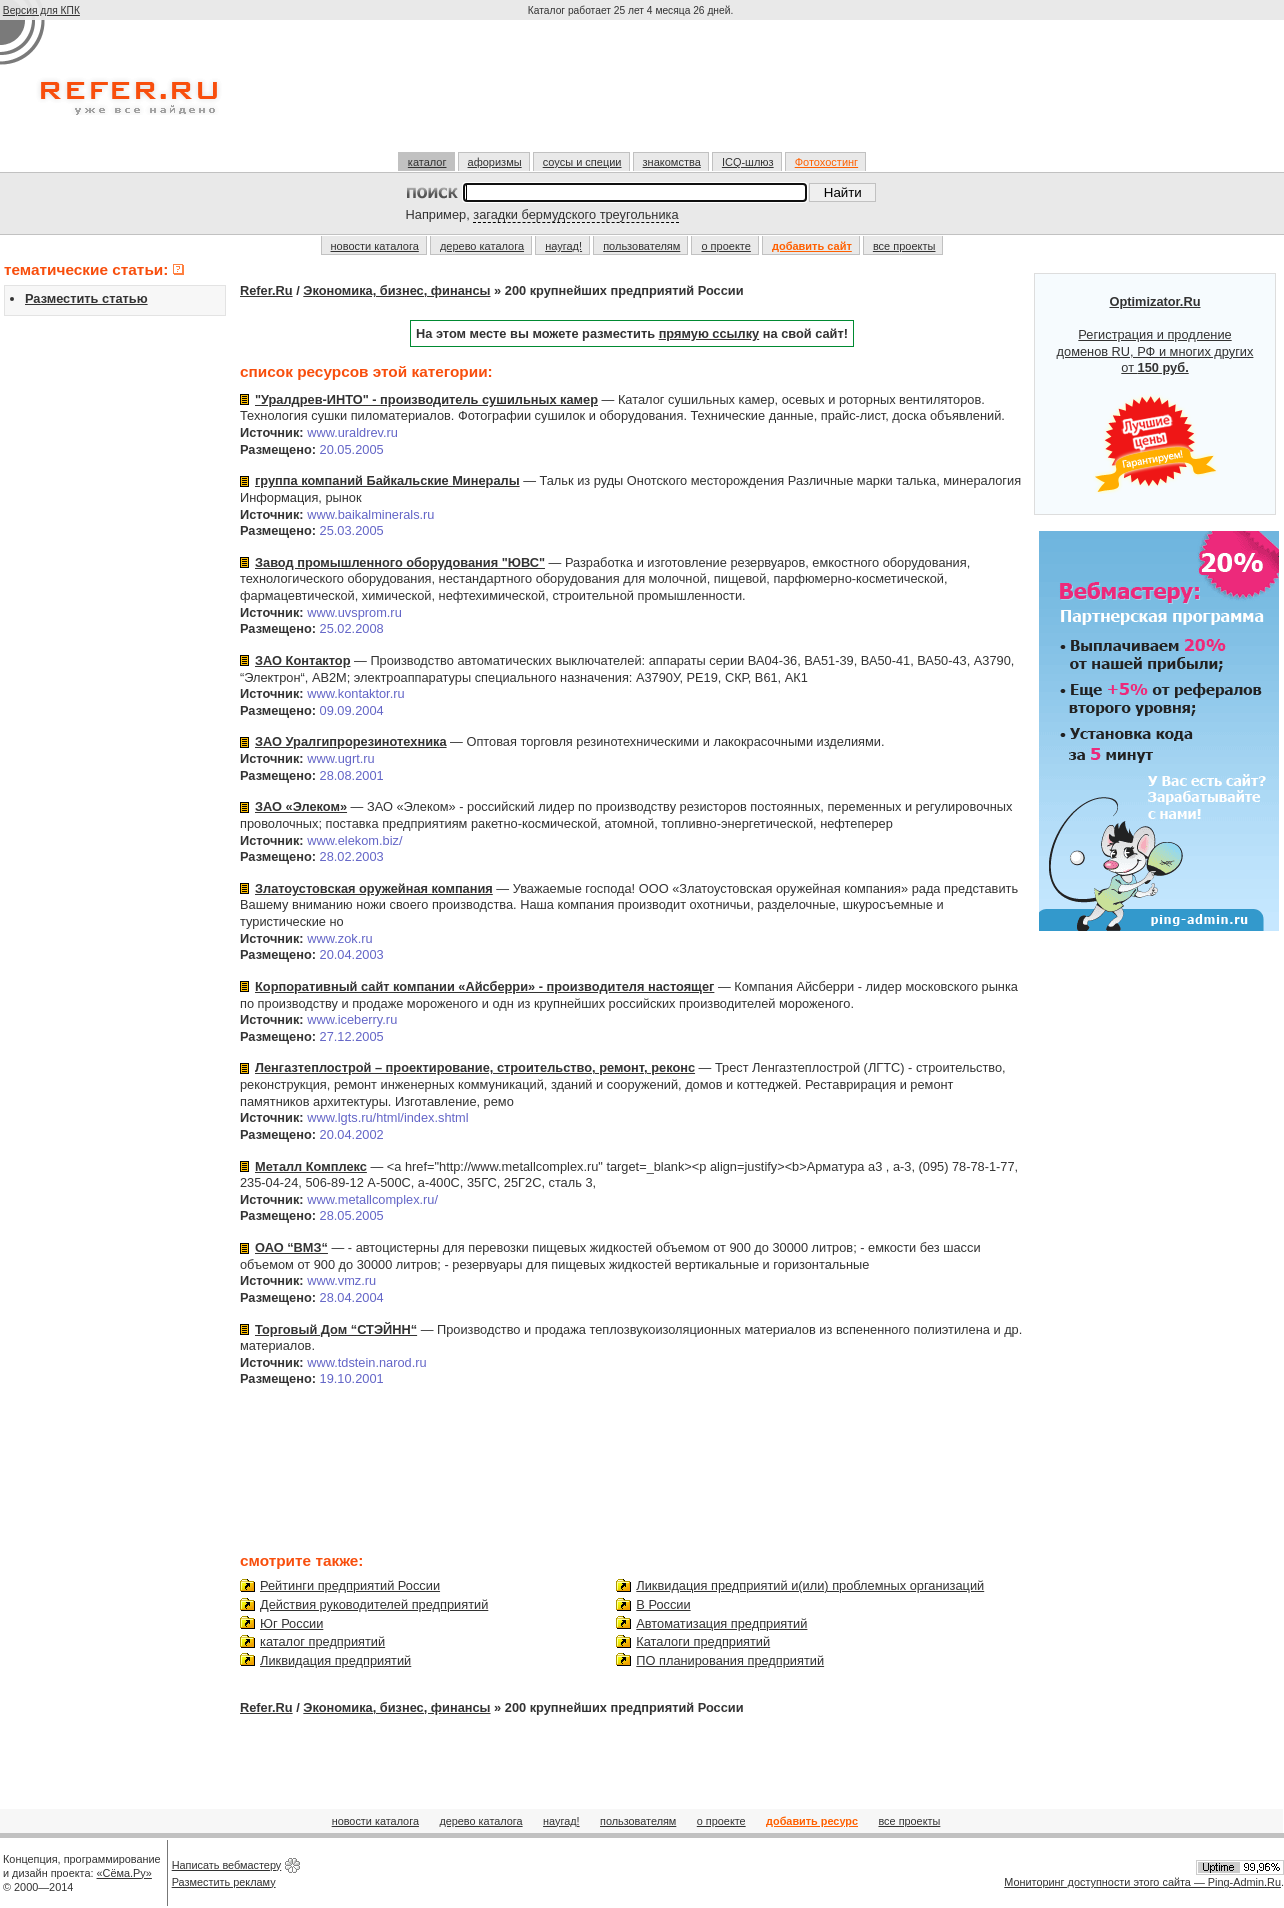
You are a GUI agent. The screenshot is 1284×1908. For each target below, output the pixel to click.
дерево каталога (482, 246)
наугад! (563, 246)
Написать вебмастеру (227, 1865)
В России (663, 1604)
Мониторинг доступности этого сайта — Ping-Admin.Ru (1142, 1882)
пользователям (641, 246)
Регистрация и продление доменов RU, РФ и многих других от (1155, 394)
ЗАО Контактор (302, 660)
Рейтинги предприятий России (350, 1585)
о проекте (725, 246)
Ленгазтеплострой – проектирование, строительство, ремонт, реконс (475, 1067)
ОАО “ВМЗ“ (291, 1247)
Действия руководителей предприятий (374, 1604)
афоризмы (495, 162)
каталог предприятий (322, 1641)
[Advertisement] (633, 94)
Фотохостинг (826, 162)
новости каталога (375, 246)
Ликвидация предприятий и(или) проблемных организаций (810, 1585)
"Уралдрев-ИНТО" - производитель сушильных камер (426, 399)
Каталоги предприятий (703, 1641)
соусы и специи (582, 162)
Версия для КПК (41, 10)
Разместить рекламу (224, 1882)
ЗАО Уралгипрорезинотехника (351, 741)
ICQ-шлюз (748, 162)
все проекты (904, 246)
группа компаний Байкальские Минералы (387, 480)
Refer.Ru (266, 290)
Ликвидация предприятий (335, 1660)
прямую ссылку (709, 333)
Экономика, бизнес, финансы (396, 290)
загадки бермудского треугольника (575, 214)
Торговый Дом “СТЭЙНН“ (336, 1329)
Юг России (291, 1623)
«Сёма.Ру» (124, 1873)
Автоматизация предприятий (721, 1623)
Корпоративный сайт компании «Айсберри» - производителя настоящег (484, 986)
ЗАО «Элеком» (301, 806)
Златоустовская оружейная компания (374, 888)
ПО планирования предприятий (730, 1660)
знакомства (672, 162)
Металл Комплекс (311, 1166)
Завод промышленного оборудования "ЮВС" (400, 562)
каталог (427, 162)
